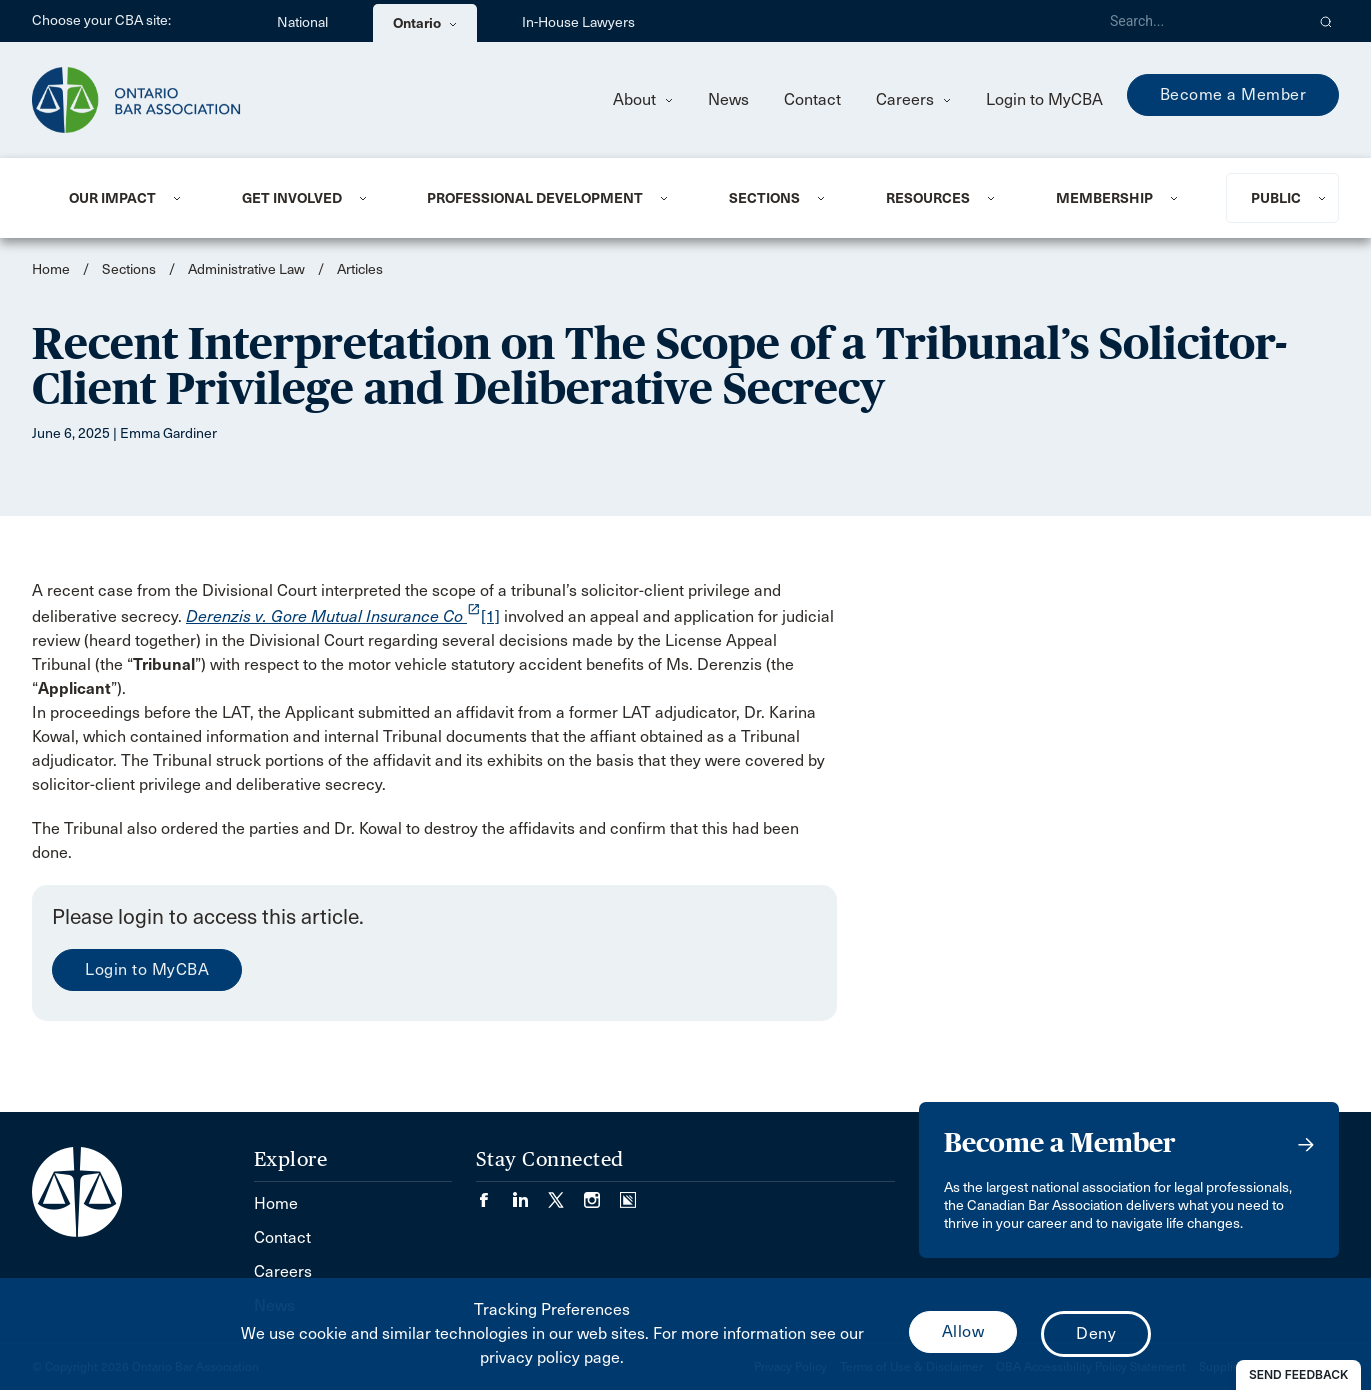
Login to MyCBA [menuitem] (1044, 99)
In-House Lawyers (578, 22)
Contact (812, 99)
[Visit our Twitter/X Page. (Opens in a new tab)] (566, 1193)
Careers (913, 99)
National (302, 22)
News (728, 99)
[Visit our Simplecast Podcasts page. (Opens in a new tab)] (628, 1193)
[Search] (1199, 21)
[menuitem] (131, 198)
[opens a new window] (333, 616)
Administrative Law (246, 269)
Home (51, 269)
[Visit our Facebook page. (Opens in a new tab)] (494, 1193)
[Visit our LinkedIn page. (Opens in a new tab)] (530, 1193)
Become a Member (1233, 94)
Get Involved (292, 198)
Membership (1104, 198)
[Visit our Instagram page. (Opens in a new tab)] (602, 1193)
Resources (928, 198)
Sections (764, 198)
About (643, 99)
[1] (490, 616)
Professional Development (535, 198)
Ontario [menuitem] (425, 23)
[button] (1326, 21)
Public (1276, 198)
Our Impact (112, 198)
